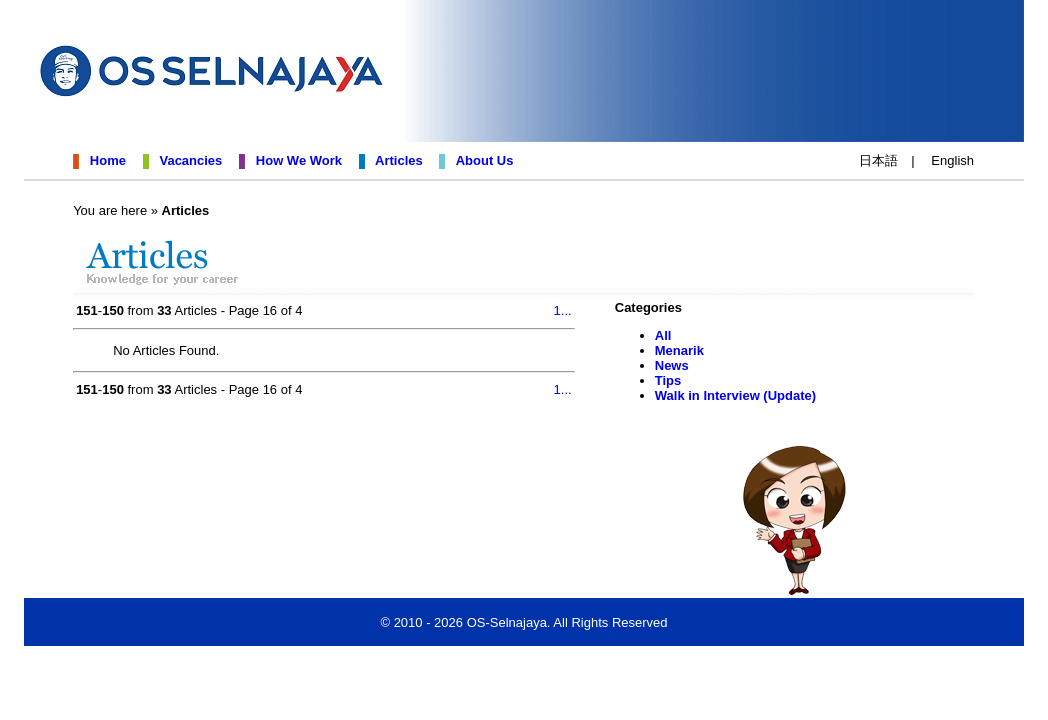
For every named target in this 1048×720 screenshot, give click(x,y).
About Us (481, 160)
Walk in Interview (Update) (735, 395)
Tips (668, 380)
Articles (395, 160)
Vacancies (187, 160)
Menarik (679, 350)
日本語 (878, 160)
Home (104, 160)
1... (563, 310)
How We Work (295, 160)
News (672, 365)
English (952, 160)
